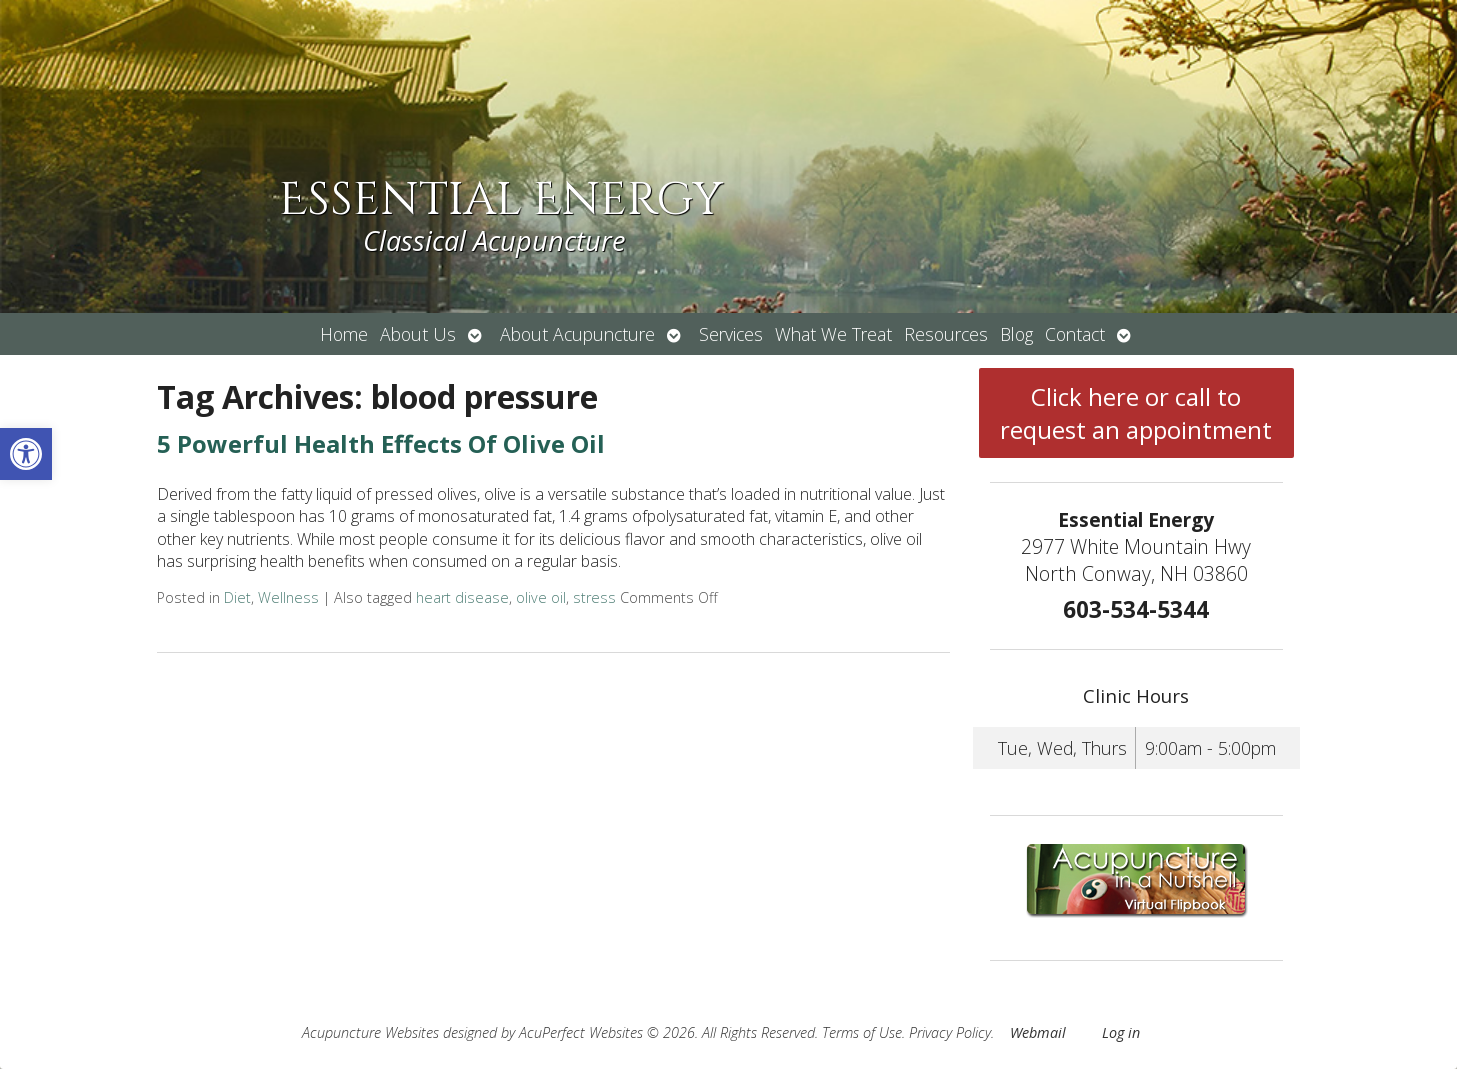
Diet (237, 597)
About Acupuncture (577, 334)
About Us (418, 334)
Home (344, 334)
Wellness (288, 597)
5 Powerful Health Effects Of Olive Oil (381, 443)
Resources (946, 334)
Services (731, 334)
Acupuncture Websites (370, 1032)
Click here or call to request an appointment (1136, 413)
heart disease (462, 597)
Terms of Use (862, 1032)
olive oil (541, 597)
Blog (1016, 334)
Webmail (1038, 1032)
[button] (26, 454)
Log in (1121, 1032)
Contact (1075, 334)
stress (594, 597)
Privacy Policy (950, 1032)
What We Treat (833, 334)
